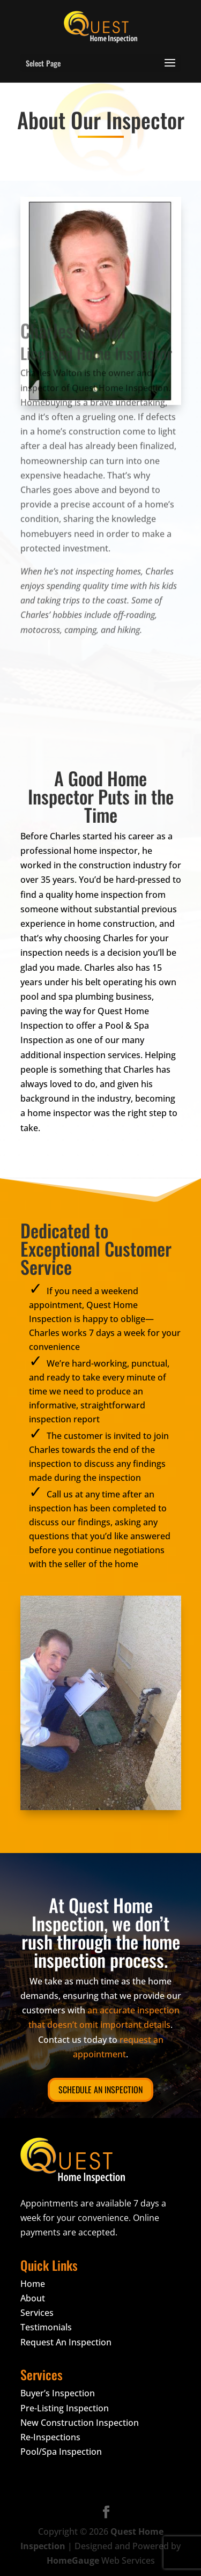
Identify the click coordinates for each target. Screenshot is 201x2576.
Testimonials (46, 2327)
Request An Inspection (65, 2342)
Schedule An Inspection (100, 2089)
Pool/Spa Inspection (61, 2451)
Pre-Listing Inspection (64, 2408)
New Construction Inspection (79, 2423)
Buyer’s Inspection (57, 2393)
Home (32, 2284)
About (32, 2298)
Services (37, 2313)
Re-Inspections (50, 2437)
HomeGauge (73, 2560)
